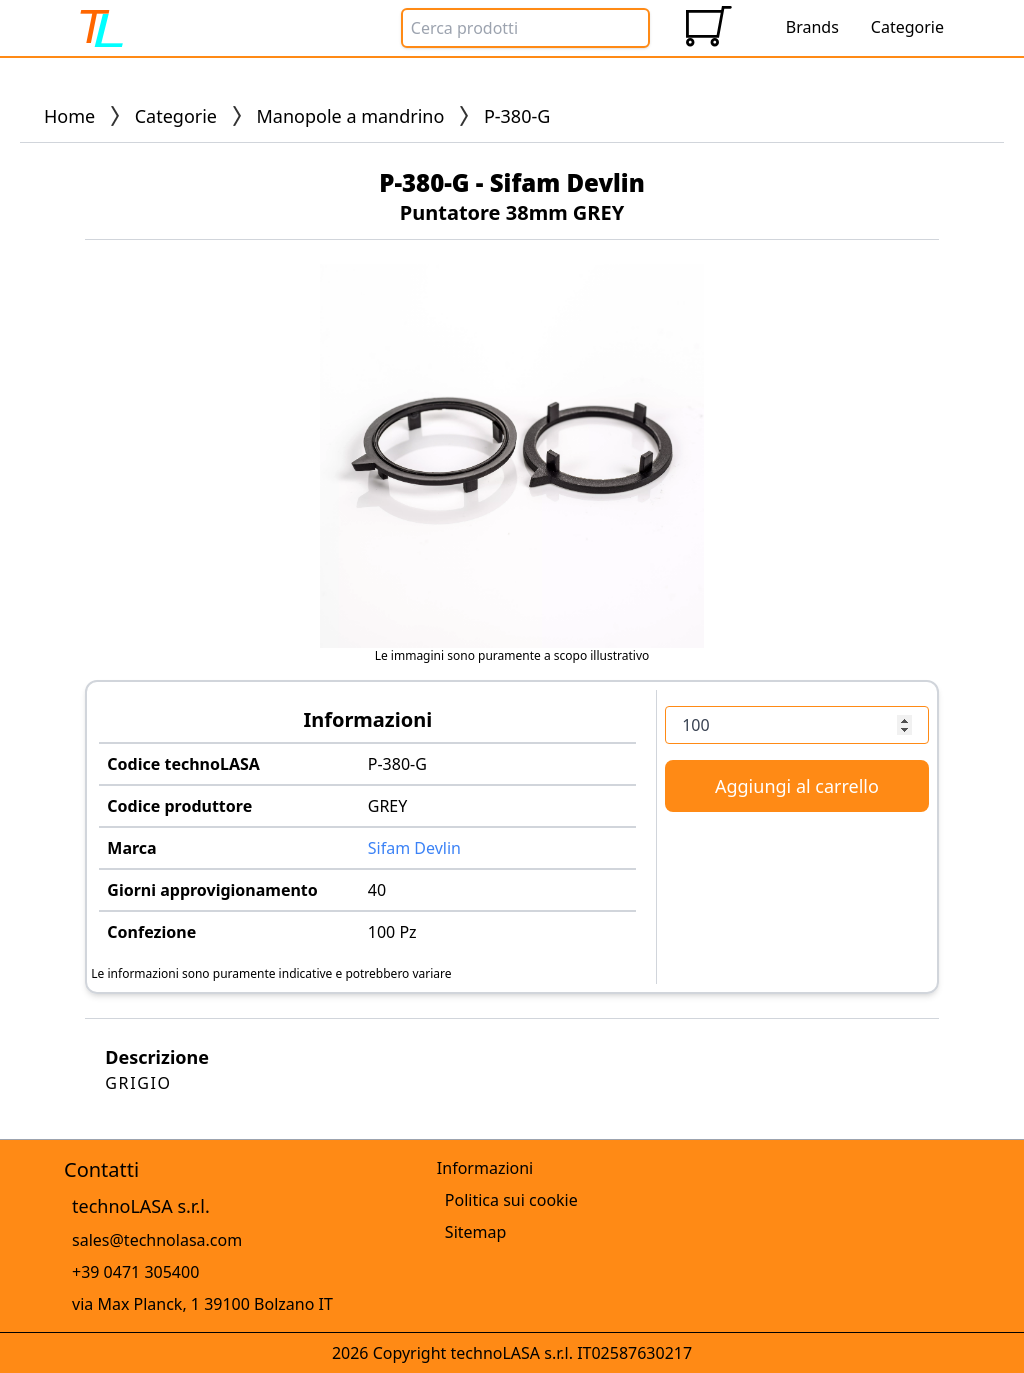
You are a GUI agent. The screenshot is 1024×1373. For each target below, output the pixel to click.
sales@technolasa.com (157, 1240)
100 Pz (392, 932)
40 (377, 890)
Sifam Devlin (414, 848)
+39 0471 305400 (135, 1272)
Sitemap (476, 1232)
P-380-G (397, 764)
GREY (388, 806)
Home (69, 116)
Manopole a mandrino (351, 116)
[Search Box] (525, 28)
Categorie (176, 116)
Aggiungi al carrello (797, 786)
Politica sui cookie (511, 1200)
